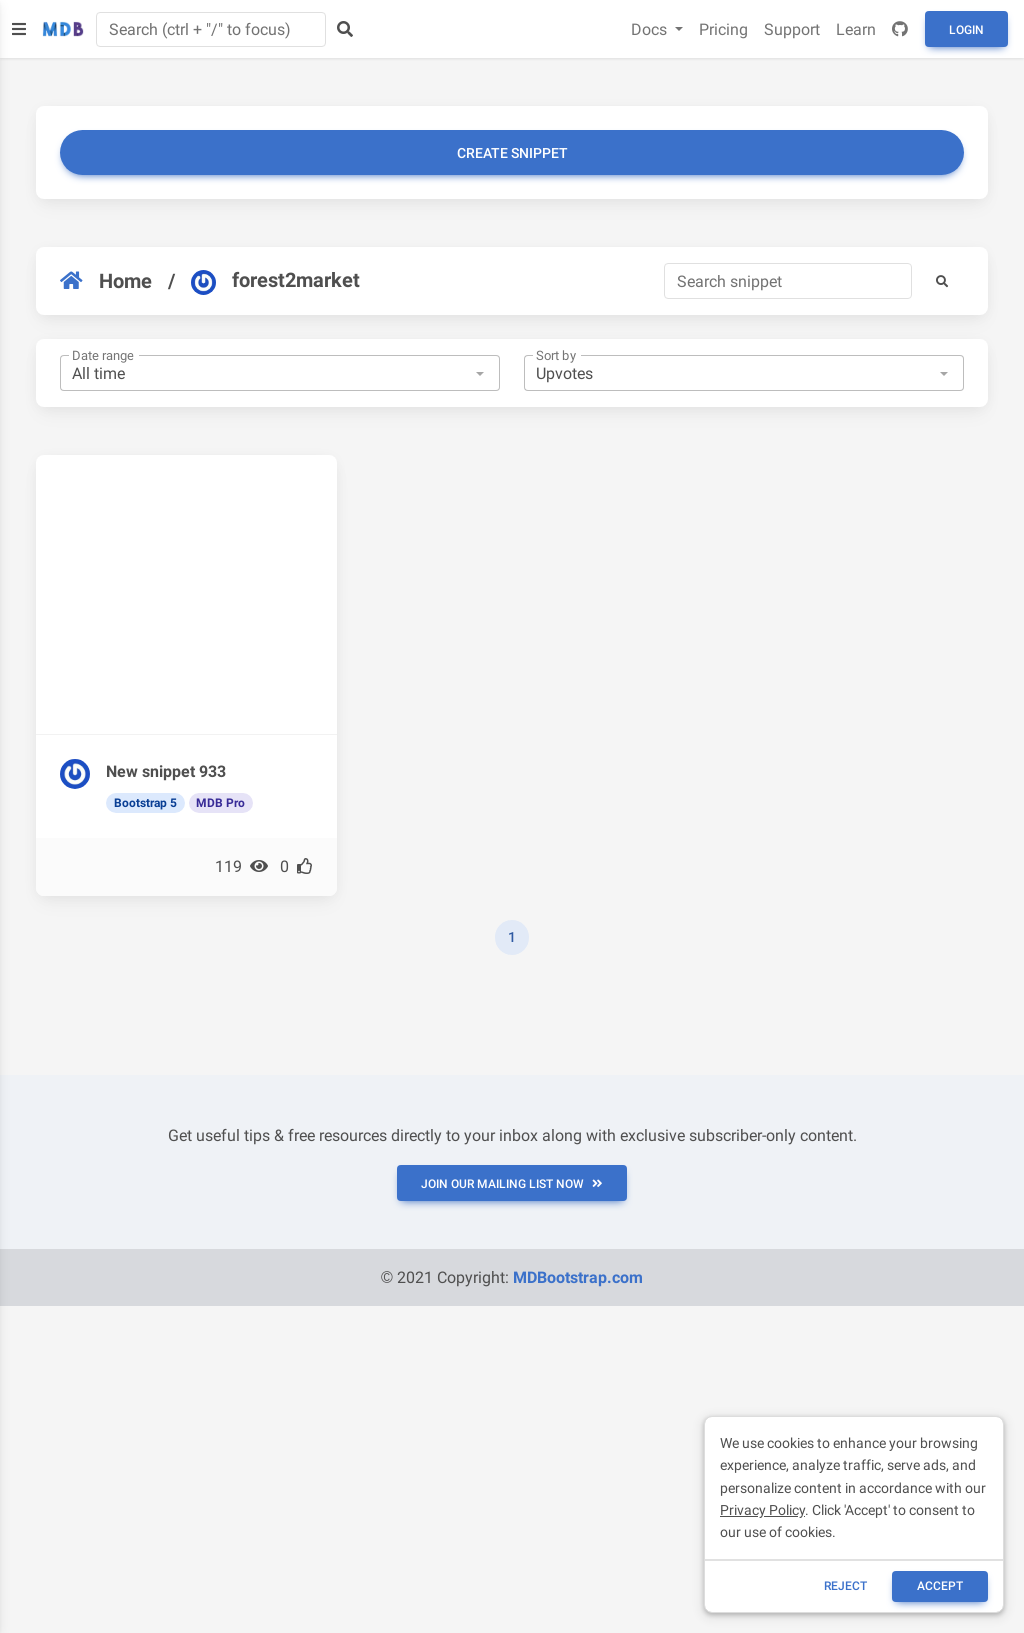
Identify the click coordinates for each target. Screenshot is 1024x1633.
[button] (942, 281)
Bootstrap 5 (145, 803)
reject (845, 1586)
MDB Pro (220, 803)
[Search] (788, 281)
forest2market (275, 281)
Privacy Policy (762, 1510)
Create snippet (512, 153)
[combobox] (280, 373)
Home (106, 281)
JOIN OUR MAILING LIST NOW (512, 1184)
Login (966, 30)
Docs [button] (651, 29)
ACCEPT (940, 1586)
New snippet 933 (166, 771)
